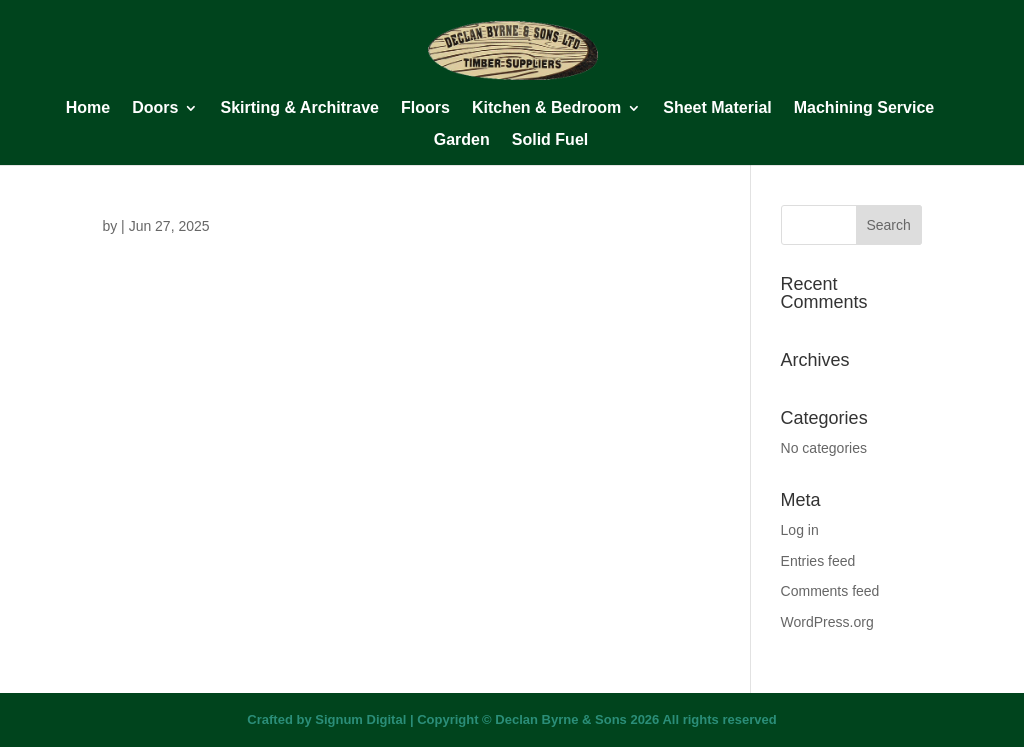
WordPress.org (827, 622)
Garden (462, 140)
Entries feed (818, 561)
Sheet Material (717, 108)
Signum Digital (360, 719)
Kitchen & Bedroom (546, 108)
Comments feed (830, 591)
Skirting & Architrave (299, 108)
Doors (155, 108)
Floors (425, 108)
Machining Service (864, 108)
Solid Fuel (550, 140)
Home (88, 108)
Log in (800, 530)
